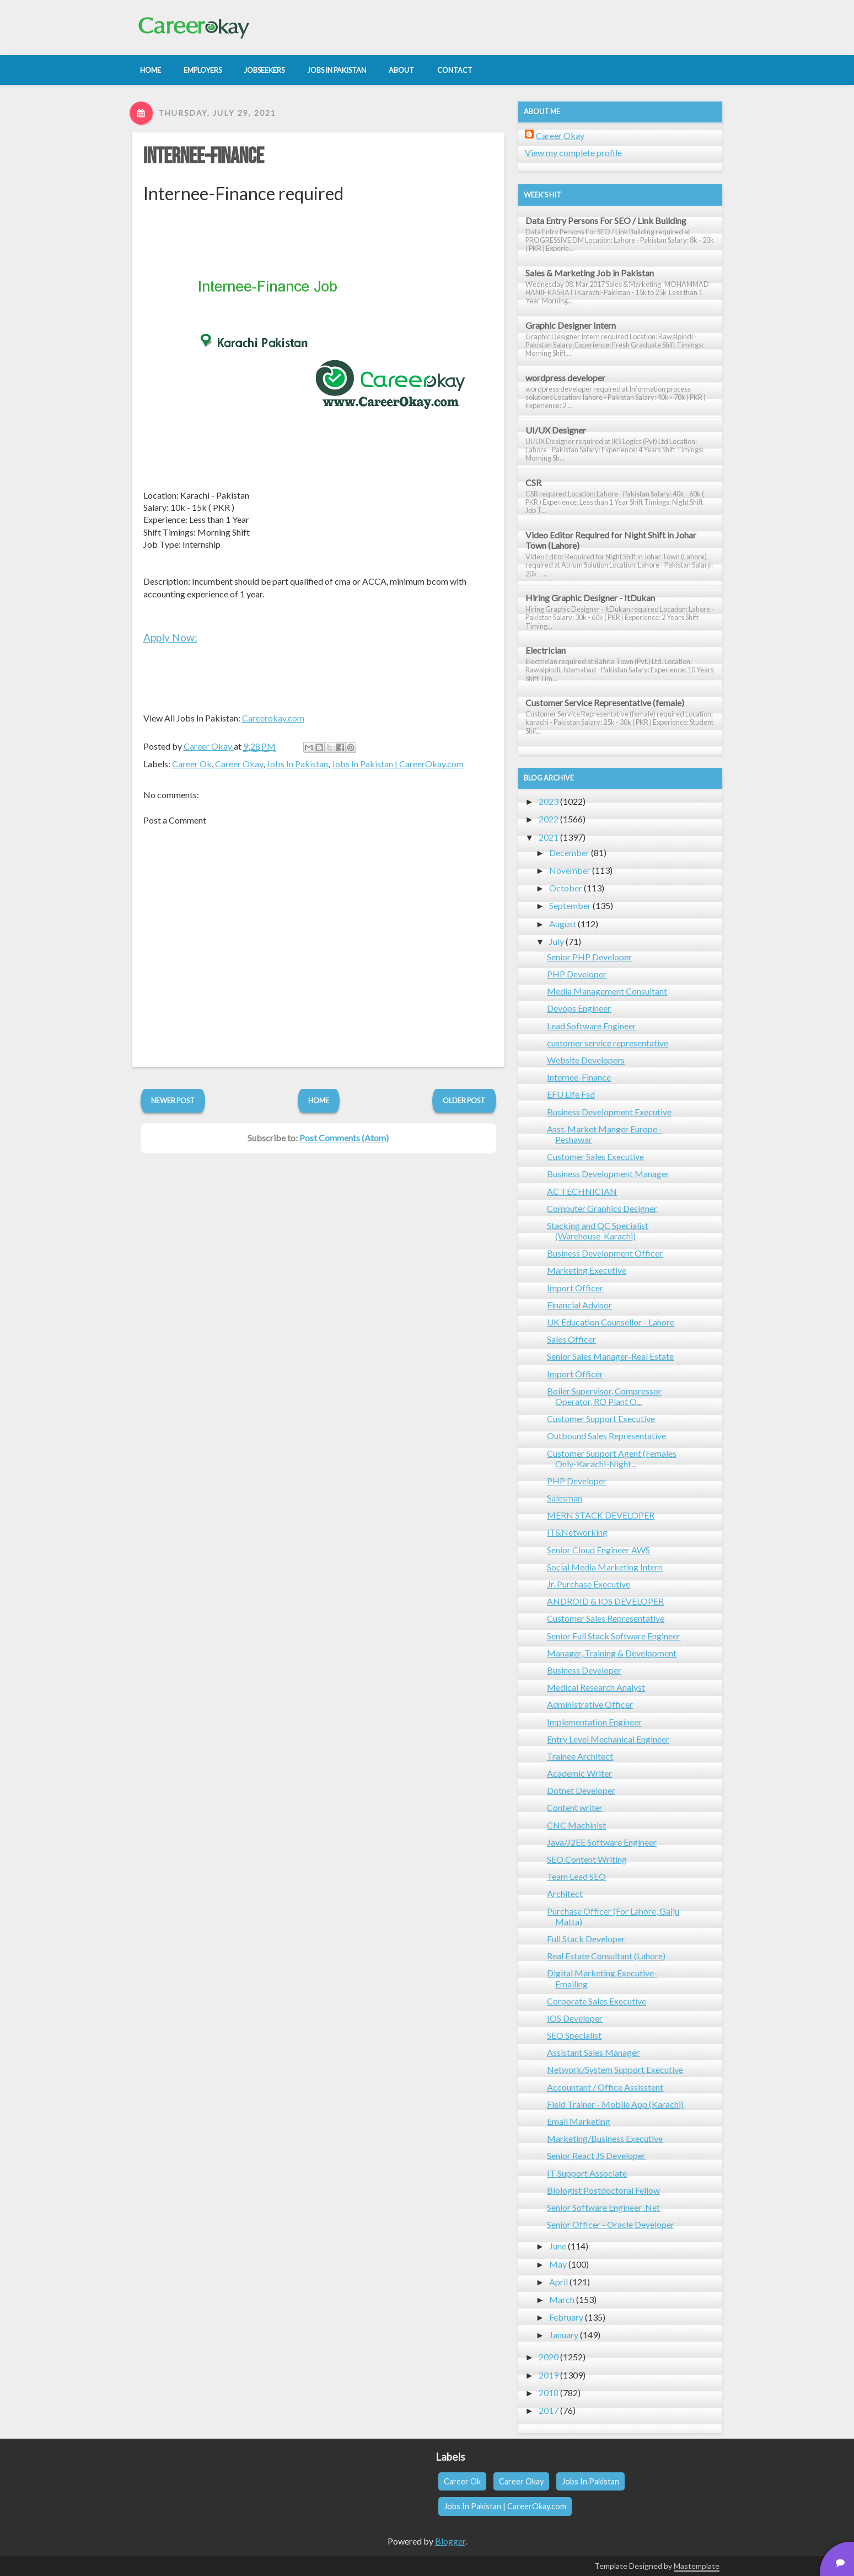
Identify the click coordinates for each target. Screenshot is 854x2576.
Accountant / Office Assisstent (605, 2087)
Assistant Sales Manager (593, 2052)
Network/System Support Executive (615, 2069)
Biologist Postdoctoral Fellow (603, 2190)
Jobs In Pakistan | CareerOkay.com (397, 763)
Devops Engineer (579, 1008)
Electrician (545, 650)
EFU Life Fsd (571, 1094)
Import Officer (575, 1287)
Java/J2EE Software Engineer (602, 1842)
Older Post (464, 1100)
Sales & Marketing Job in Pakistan (589, 273)
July (556, 941)
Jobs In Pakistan (297, 763)
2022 (548, 819)
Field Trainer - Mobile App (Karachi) (615, 2104)
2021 (548, 837)
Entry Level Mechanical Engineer (608, 1739)
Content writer (575, 1807)
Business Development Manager (608, 1173)
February (566, 2317)
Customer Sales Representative (605, 1618)
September (570, 905)
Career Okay (239, 763)
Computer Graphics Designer (602, 1208)
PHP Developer (576, 974)
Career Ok (192, 763)
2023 (548, 801)
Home (318, 1100)
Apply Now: (170, 637)
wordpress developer (565, 377)
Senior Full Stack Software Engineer (613, 1636)
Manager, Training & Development (611, 1653)
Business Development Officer (605, 1253)
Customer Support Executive (601, 1418)
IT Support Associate (587, 2173)
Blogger (450, 2541)
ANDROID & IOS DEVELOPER (605, 1601)
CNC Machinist (576, 1825)
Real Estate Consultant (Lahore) (606, 1955)
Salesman (564, 1498)
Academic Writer (579, 1773)
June (557, 2246)
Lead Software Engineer (591, 1025)
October (565, 888)
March (561, 2299)
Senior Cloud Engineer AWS (598, 1549)
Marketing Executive (586, 1270)
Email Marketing (578, 2121)
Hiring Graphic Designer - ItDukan (590, 597)
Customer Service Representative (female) (604, 702)
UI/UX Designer (555, 430)
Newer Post (173, 1100)
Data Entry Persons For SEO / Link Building (605, 220)
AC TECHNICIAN (582, 1191)
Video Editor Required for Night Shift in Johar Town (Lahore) (610, 540)
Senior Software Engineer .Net (603, 2207)
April (558, 2281)
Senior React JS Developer (596, 2155)
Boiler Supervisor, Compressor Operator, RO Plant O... (604, 1396)
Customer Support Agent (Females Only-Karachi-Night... (611, 1458)
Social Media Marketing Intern (605, 1567)
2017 (548, 2410)
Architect (565, 1893)
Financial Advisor (579, 1305)
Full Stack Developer (586, 1938)
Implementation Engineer (594, 1722)
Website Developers (586, 1060)
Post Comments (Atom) (344, 1137)
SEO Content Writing (587, 1859)
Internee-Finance (203, 156)
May (558, 2264)
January (563, 2334)
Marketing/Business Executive (605, 2138)
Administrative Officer (590, 1704)
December (569, 852)
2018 (548, 2392)
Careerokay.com (273, 718)
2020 (548, 2356)
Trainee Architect (580, 1756)
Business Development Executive (609, 1112)
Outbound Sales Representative (606, 1435)
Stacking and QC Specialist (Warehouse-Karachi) (597, 1230)
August (562, 923)
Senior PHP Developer (589, 957)
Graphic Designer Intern (570, 325)
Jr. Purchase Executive (588, 1584)
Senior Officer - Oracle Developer (610, 2224)
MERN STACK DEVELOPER (600, 1515)
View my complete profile (573, 152)
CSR (533, 482)
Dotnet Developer (581, 1790)
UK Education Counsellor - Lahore (610, 1322)
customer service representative (607, 1043)
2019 (548, 2375)
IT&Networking (577, 1532)
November (569, 870)
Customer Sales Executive (595, 1156)
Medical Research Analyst (596, 1687)
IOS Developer (575, 2018)
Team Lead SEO (576, 1876)
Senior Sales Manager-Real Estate (610, 1356)
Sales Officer (571, 1339)
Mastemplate (696, 2565)
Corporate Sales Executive (596, 2001)
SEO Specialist (574, 2035)
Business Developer (584, 1670)
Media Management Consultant (607, 991)
